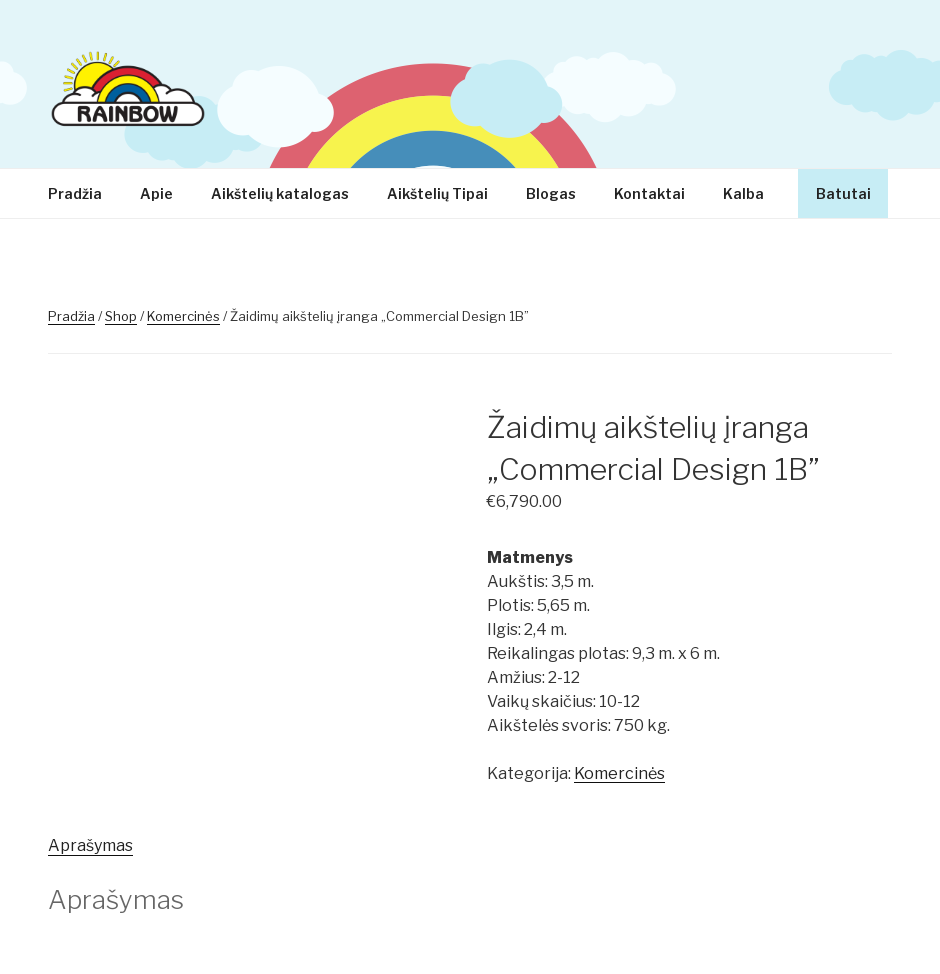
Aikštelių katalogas (280, 193)
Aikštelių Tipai (437, 193)
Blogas (551, 193)
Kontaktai (649, 193)
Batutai (843, 193)
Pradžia (75, 193)
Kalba (753, 193)
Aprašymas (90, 845)
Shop (121, 316)
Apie (156, 193)
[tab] (90, 846)
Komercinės (183, 316)
